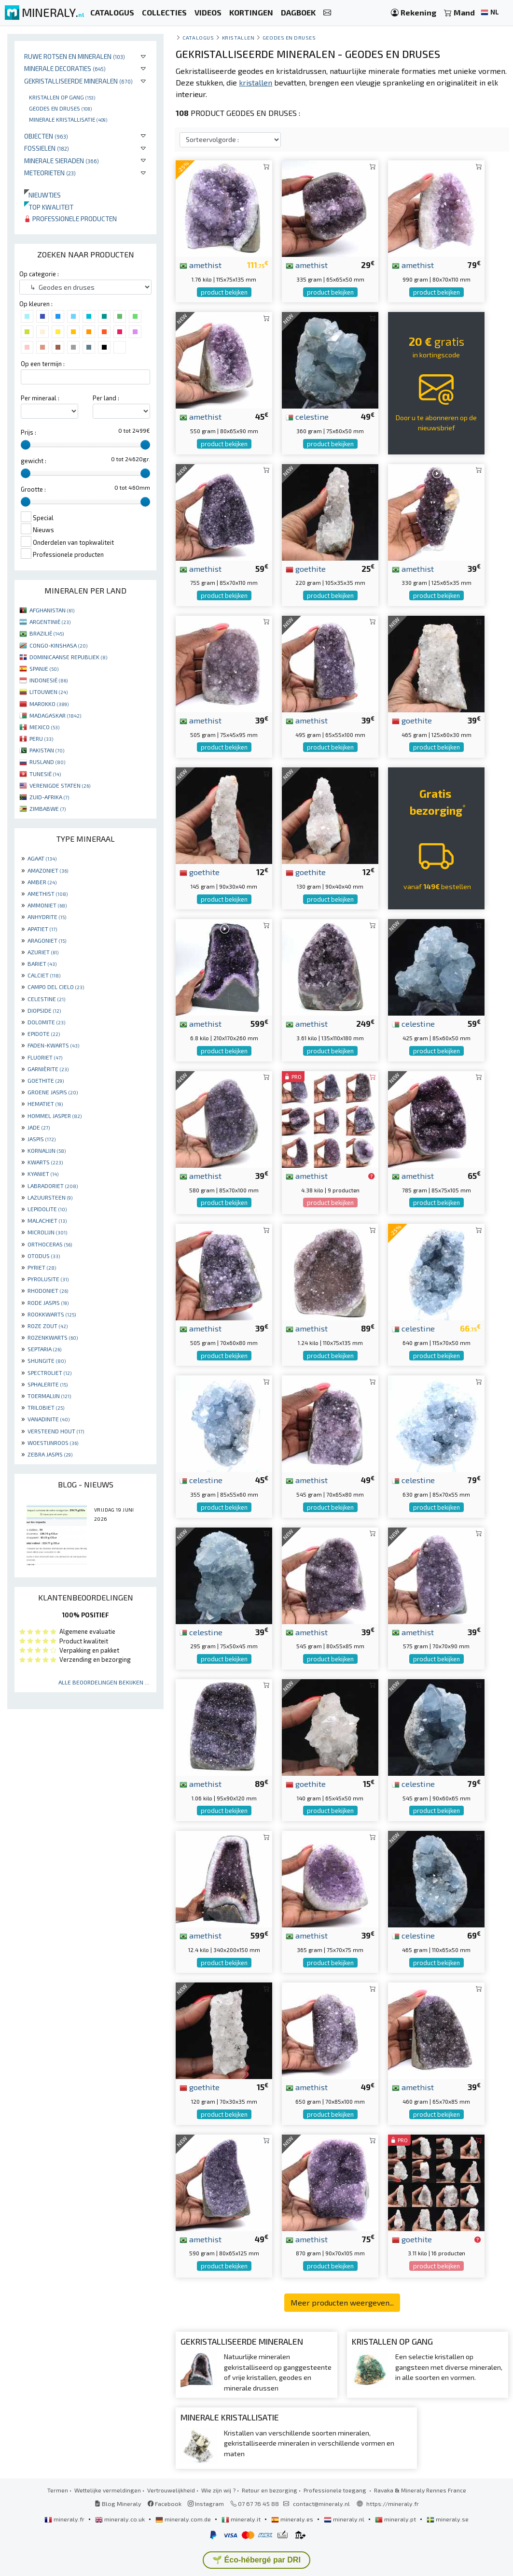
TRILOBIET (46, 1407)
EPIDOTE (44, 1033)
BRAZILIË (46, 633)
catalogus (198, 37)
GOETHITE (46, 1080)
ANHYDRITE (47, 916)
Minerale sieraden (61, 160)
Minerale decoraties (65, 68)
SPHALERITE (48, 1384)
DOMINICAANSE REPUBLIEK (68, 656)
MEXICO (44, 726)
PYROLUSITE (48, 1278)
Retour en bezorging (269, 2490)
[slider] (25, 445)
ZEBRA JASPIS (50, 1454)
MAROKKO (49, 703)
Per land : (106, 398)
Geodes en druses (60, 108)
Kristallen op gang (62, 97)
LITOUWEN (48, 691)
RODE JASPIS (48, 1302)
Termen (57, 2490)
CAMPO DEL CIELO (56, 986)
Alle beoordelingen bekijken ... (103, 1682)
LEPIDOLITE (47, 1208)
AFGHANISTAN (51, 610)
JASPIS (41, 1138)
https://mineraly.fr (392, 2503)
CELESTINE (46, 998)
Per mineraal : (40, 398)
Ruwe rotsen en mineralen (74, 56)
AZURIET (43, 951)
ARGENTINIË (49, 621)
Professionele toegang (336, 2490)
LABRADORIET (53, 1185)
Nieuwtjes (42, 195)
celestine (307, 416)
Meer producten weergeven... (342, 2302)
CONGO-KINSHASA (58, 645)
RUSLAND (47, 761)
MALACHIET (47, 1220)
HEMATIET (45, 1103)
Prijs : (28, 432)
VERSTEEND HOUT (56, 1431)
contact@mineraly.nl (321, 2503)
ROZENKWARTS (53, 1337)
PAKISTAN (46, 750)
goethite (306, 568)
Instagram (206, 2503)
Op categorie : (39, 274)
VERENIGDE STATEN (59, 785)
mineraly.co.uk (120, 2519)
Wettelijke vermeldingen (107, 2490)
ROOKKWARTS (52, 1314)
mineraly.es (293, 2519)
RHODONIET (48, 1290)
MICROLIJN (47, 1232)
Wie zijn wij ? (218, 2490)
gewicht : (33, 461)
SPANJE (43, 668)
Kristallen (238, 37)
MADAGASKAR (55, 715)
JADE (39, 1127)
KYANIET (43, 1173)
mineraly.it (242, 2519)
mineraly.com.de (183, 2519)
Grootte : (33, 489)
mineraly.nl (345, 2519)
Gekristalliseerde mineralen (78, 81)
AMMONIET (47, 905)
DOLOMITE (46, 1022)
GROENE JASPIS (53, 1092)
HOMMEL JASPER (55, 1115)
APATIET (42, 928)
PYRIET (42, 1267)
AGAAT (42, 858)
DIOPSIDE (44, 1010)
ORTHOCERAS (50, 1244)
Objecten (46, 136)
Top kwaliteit (48, 207)
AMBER (42, 881)
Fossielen (46, 148)
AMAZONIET (48, 870)
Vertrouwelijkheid (171, 2490)
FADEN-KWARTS (53, 1045)
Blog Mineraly (118, 2503)
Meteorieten (50, 173)
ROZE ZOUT (48, 1325)
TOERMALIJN (49, 1395)
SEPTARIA (44, 1348)
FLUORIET (45, 1057)
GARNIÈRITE (48, 1068)
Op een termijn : (43, 364)
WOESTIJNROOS (53, 1442)
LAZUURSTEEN (50, 1197)
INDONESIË (48, 680)
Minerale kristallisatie (68, 119)
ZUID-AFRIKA (49, 796)
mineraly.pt (396, 2519)
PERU (41, 738)
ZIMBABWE (47, 808)
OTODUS (44, 1255)
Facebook (164, 2503)
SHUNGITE (47, 1360)
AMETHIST (48, 893)
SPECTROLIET (49, 1372)
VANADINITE (48, 1418)
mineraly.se (448, 2519)
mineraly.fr (65, 2519)
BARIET (42, 963)
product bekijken (224, 292)
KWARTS (45, 1162)
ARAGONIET (47, 940)
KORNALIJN (47, 1150)
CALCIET (44, 975)
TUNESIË (45, 773)
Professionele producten (70, 218)
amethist (201, 264)
